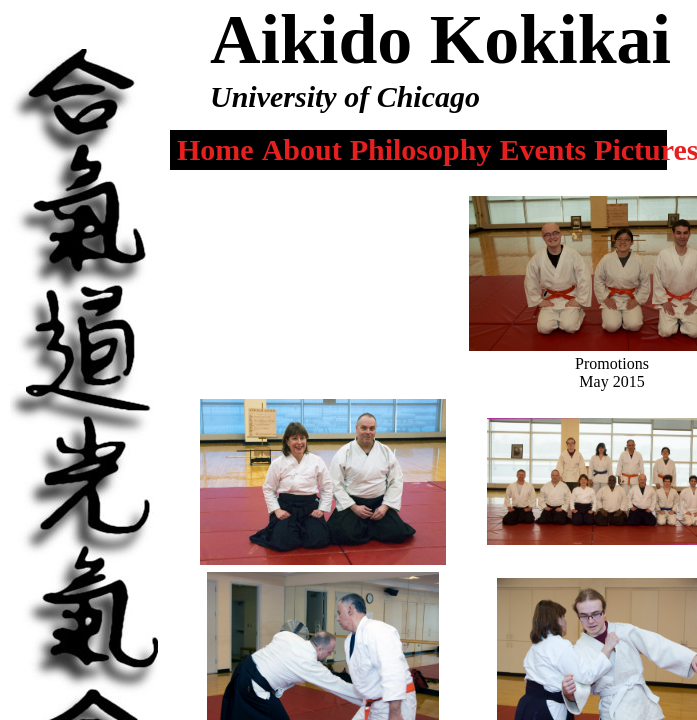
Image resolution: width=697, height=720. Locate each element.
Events (542, 149)
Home (215, 149)
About (302, 149)
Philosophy (421, 149)
